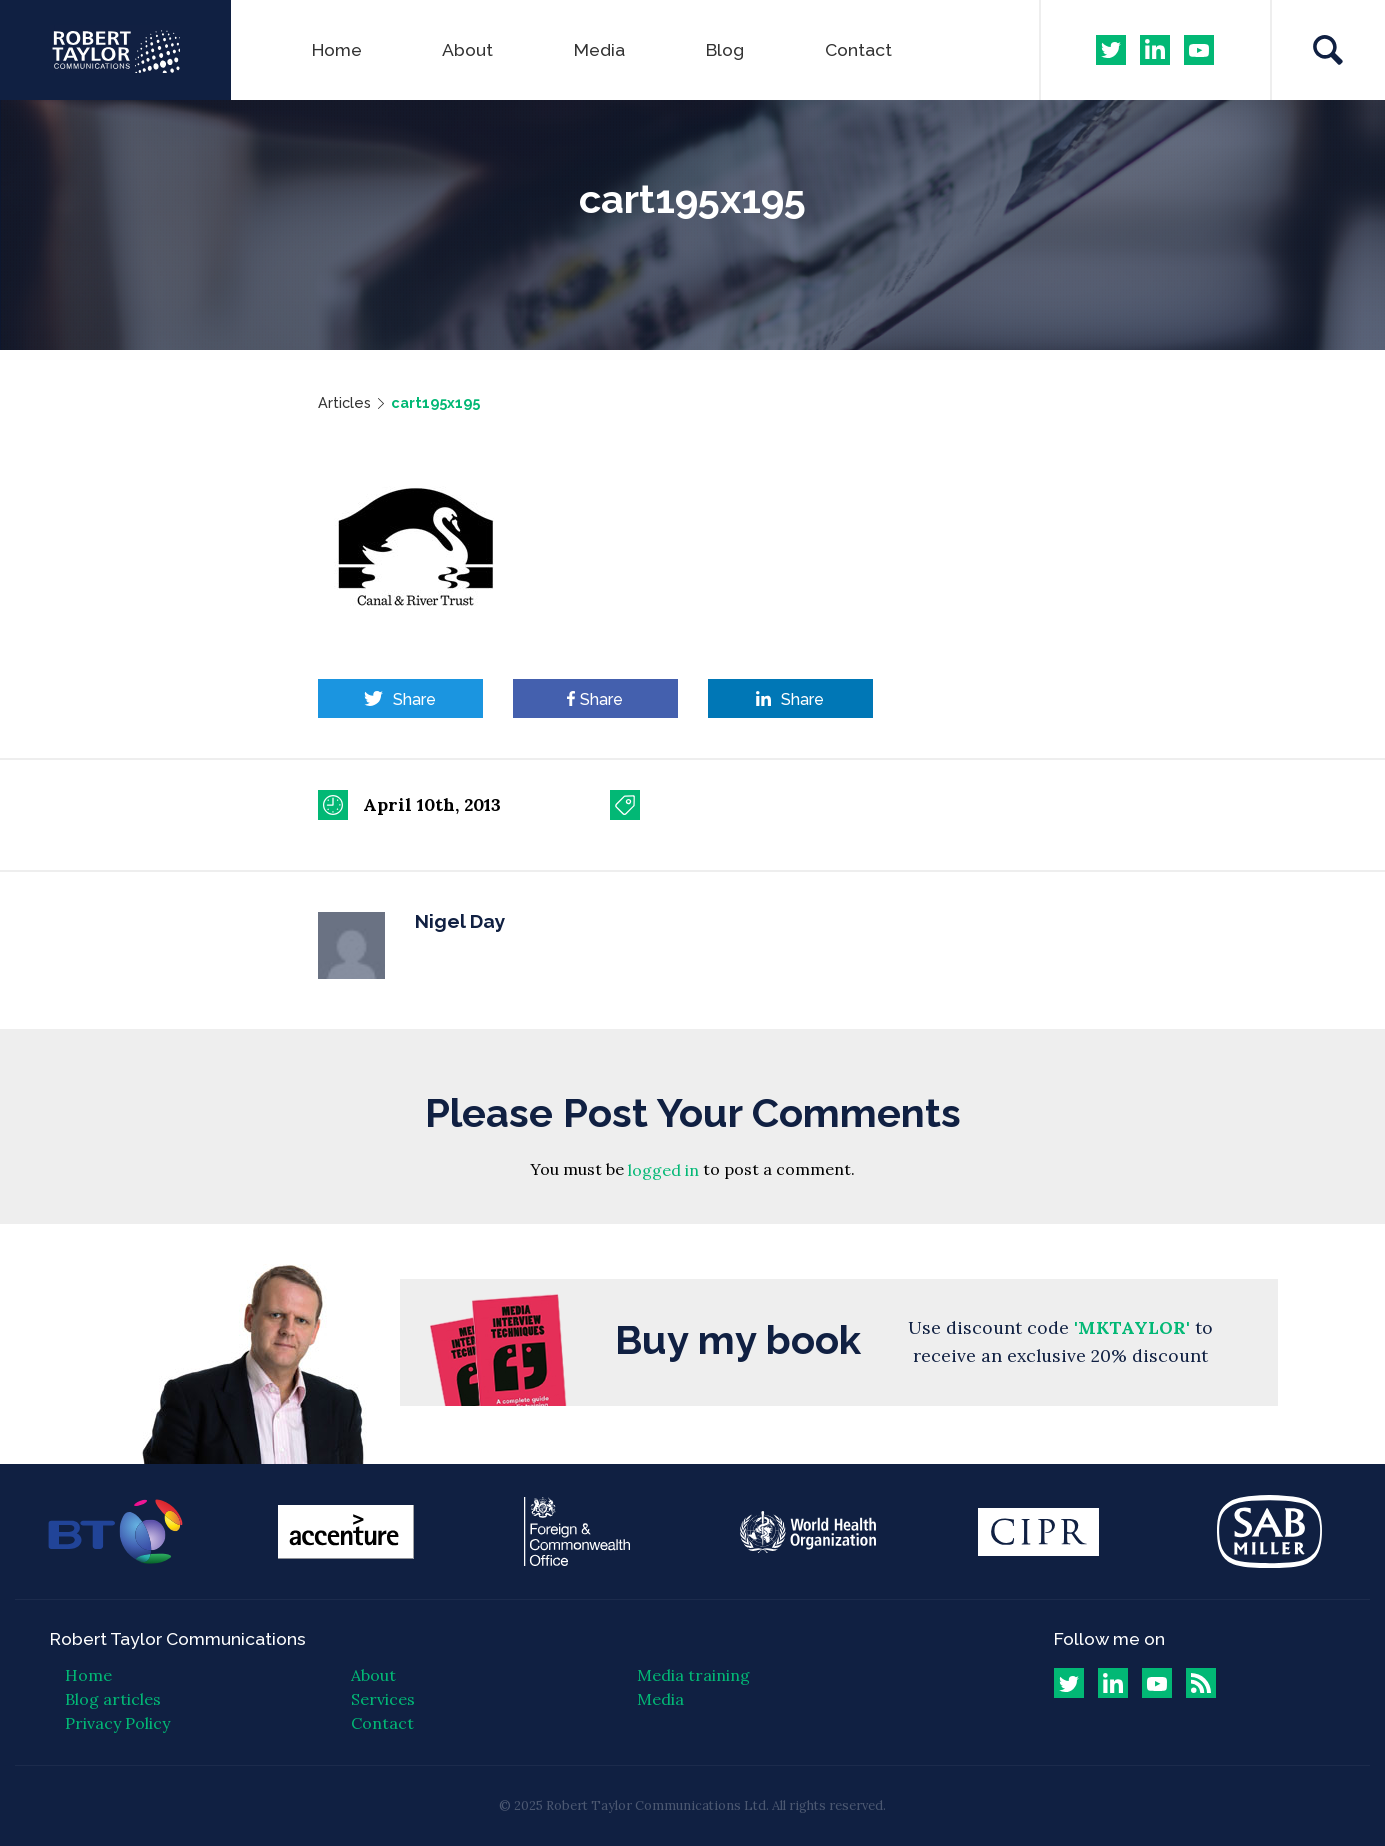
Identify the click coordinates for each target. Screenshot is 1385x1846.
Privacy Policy (117, 1723)
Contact (858, 49)
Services (383, 1699)
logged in (663, 1171)
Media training (693, 1675)
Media (599, 49)
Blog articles (113, 1699)
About (467, 49)
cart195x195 (435, 402)
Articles (344, 402)
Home (337, 49)
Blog (725, 49)
